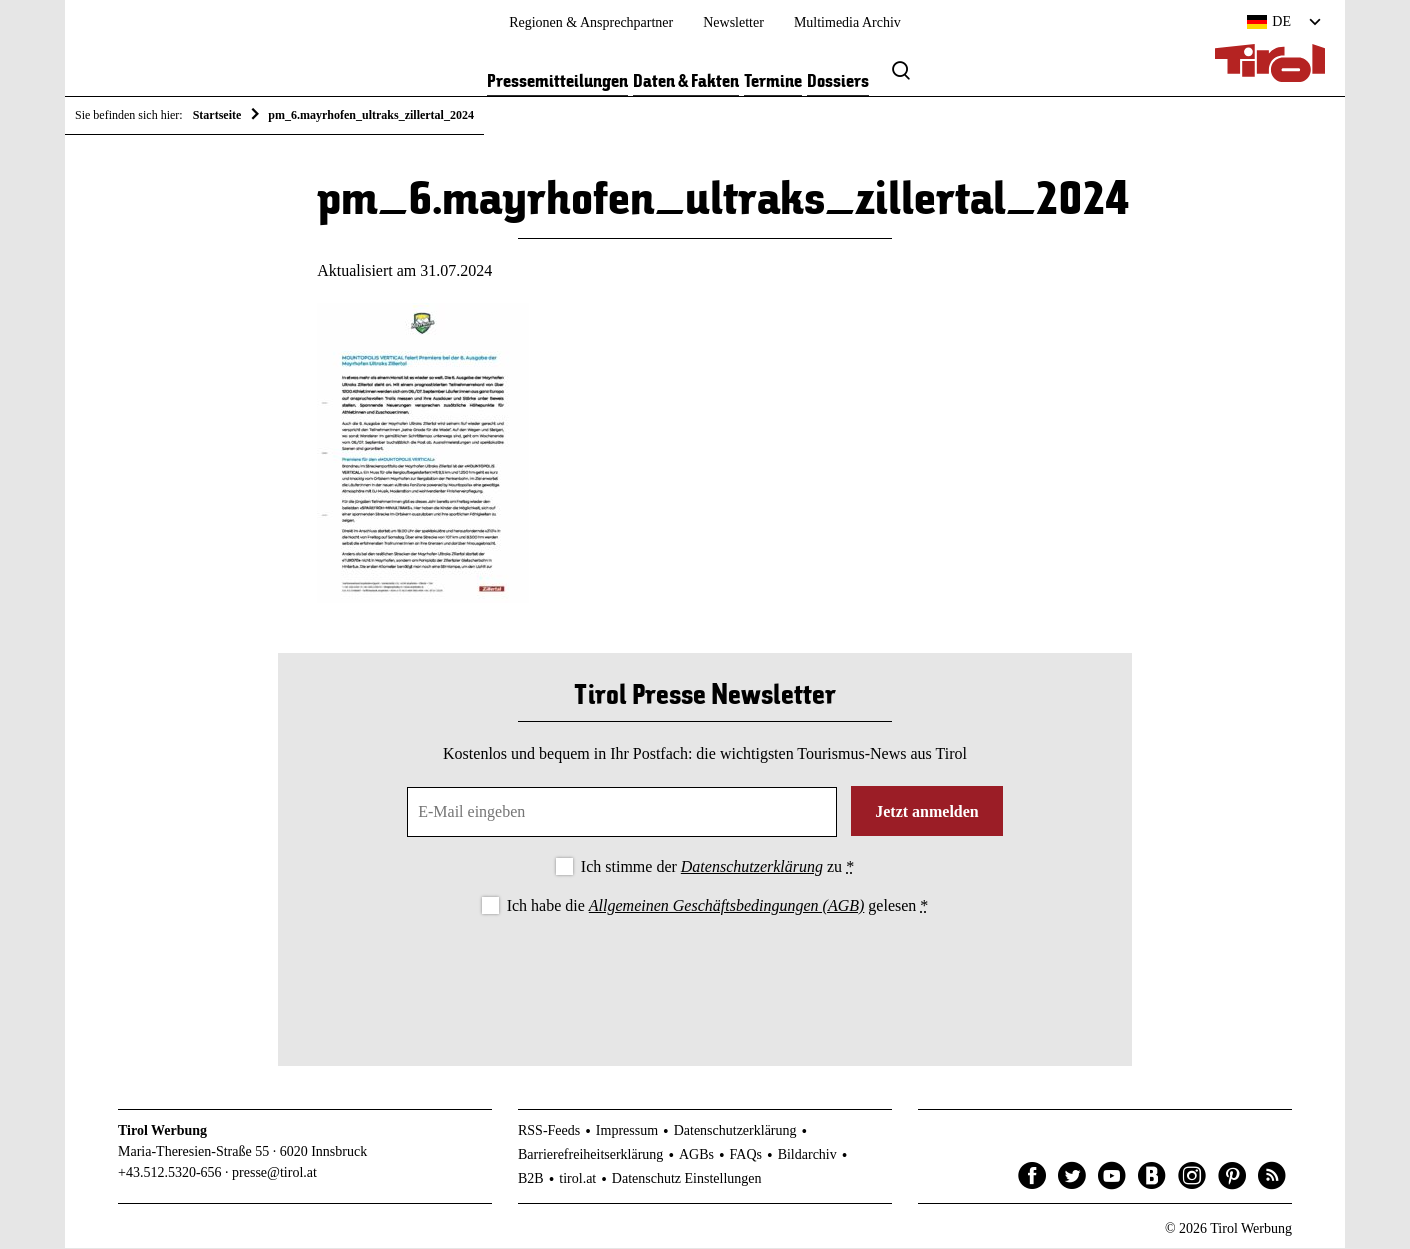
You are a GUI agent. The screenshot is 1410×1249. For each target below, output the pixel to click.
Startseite (217, 115)
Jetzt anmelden (927, 812)
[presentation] (705, 975)
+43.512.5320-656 (170, 1173)
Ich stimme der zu (717, 867)
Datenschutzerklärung (752, 867)
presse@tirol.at (274, 1173)
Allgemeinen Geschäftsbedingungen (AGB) (726, 906)
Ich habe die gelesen (718, 906)
